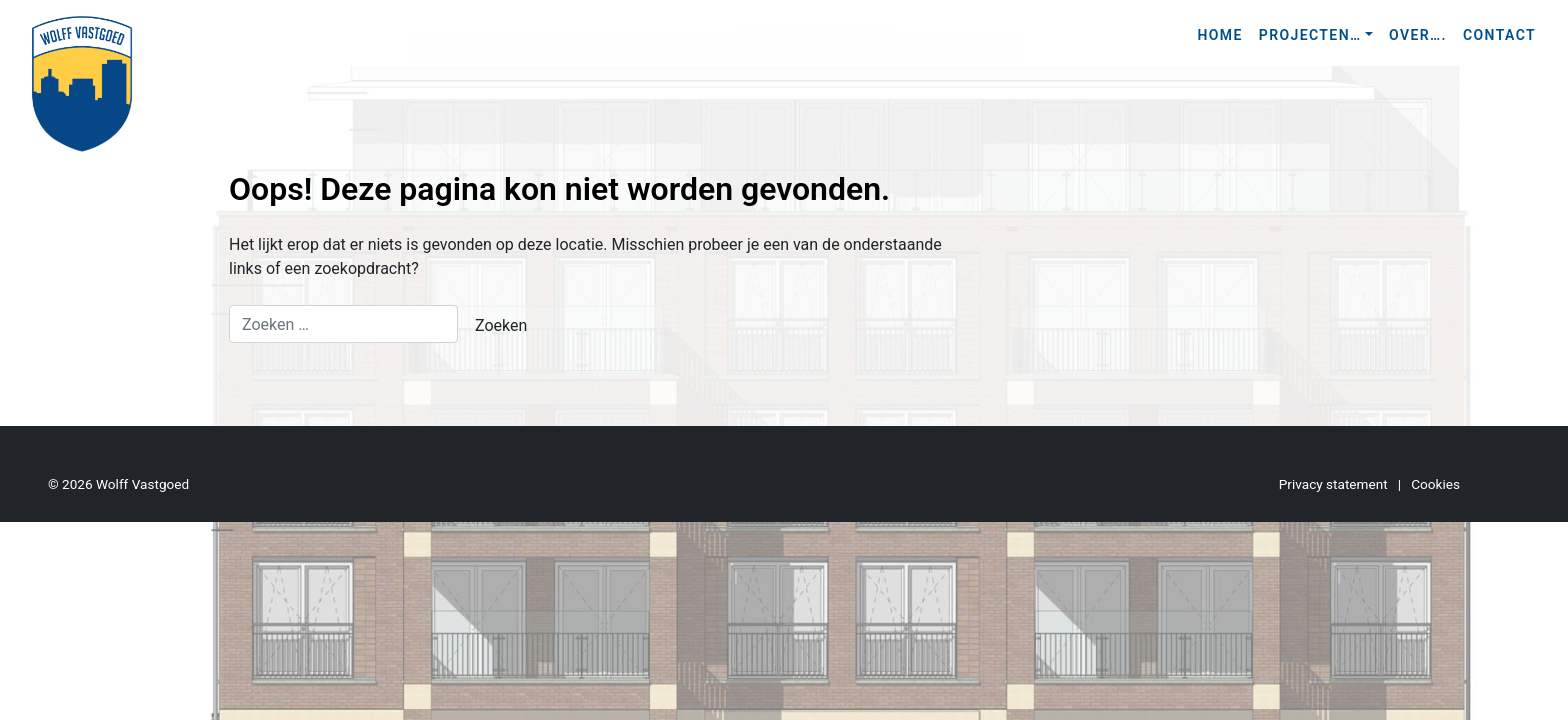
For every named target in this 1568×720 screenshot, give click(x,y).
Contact (1499, 35)
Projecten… (1310, 35)
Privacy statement (1333, 484)
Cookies (1435, 484)
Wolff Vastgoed (142, 484)
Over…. (1418, 35)
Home (1219, 35)
